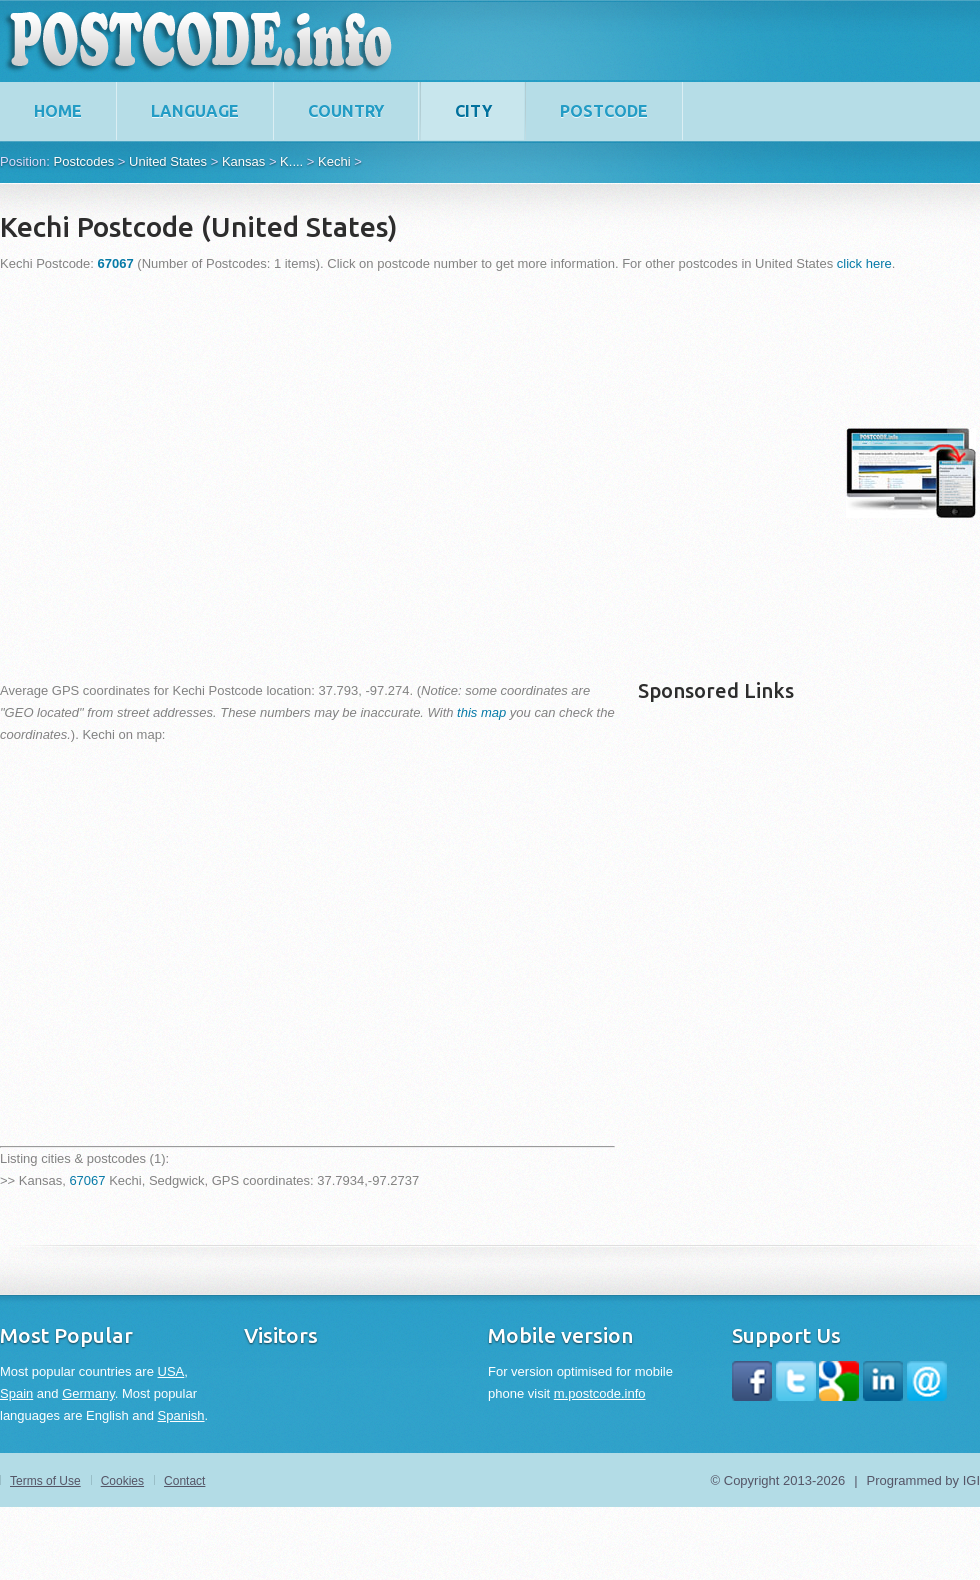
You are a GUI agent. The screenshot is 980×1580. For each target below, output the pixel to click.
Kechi (334, 161)
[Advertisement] (187, 472)
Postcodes (83, 161)
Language (195, 111)
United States (168, 161)
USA (171, 1371)
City (473, 111)
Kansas (243, 161)
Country (346, 111)
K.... (291, 161)
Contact (184, 1481)
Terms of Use (45, 1481)
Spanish (181, 1415)
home (58, 111)
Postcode (604, 111)
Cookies (122, 1481)
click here (864, 263)
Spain (16, 1393)
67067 (87, 1180)
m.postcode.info (600, 1393)
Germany (88, 1393)
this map (481, 712)
